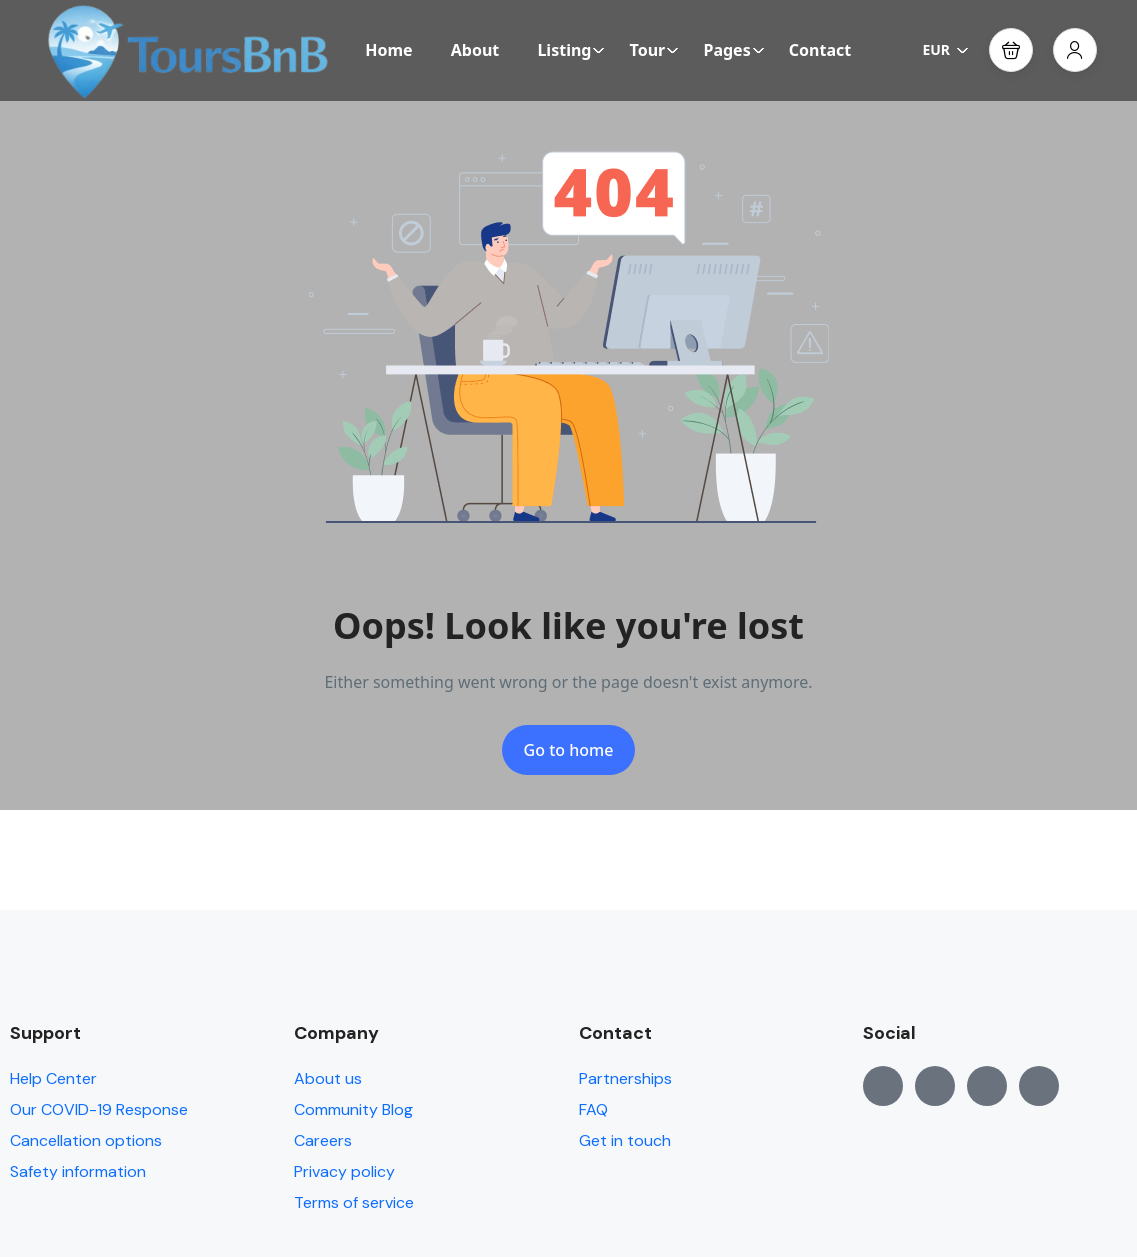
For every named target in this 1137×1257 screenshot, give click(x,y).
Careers (323, 1140)
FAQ (593, 1109)
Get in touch (625, 1140)
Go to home (569, 750)
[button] (1011, 50)
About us (328, 1078)
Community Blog (353, 1109)
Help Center (53, 1078)
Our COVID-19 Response (99, 1109)
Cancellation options (86, 1140)
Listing (571, 50)
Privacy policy (344, 1171)
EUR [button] (945, 49)
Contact (820, 50)
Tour (655, 50)
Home (388, 50)
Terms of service (354, 1202)
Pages (733, 50)
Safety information (78, 1171)
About (475, 50)
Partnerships (625, 1078)
